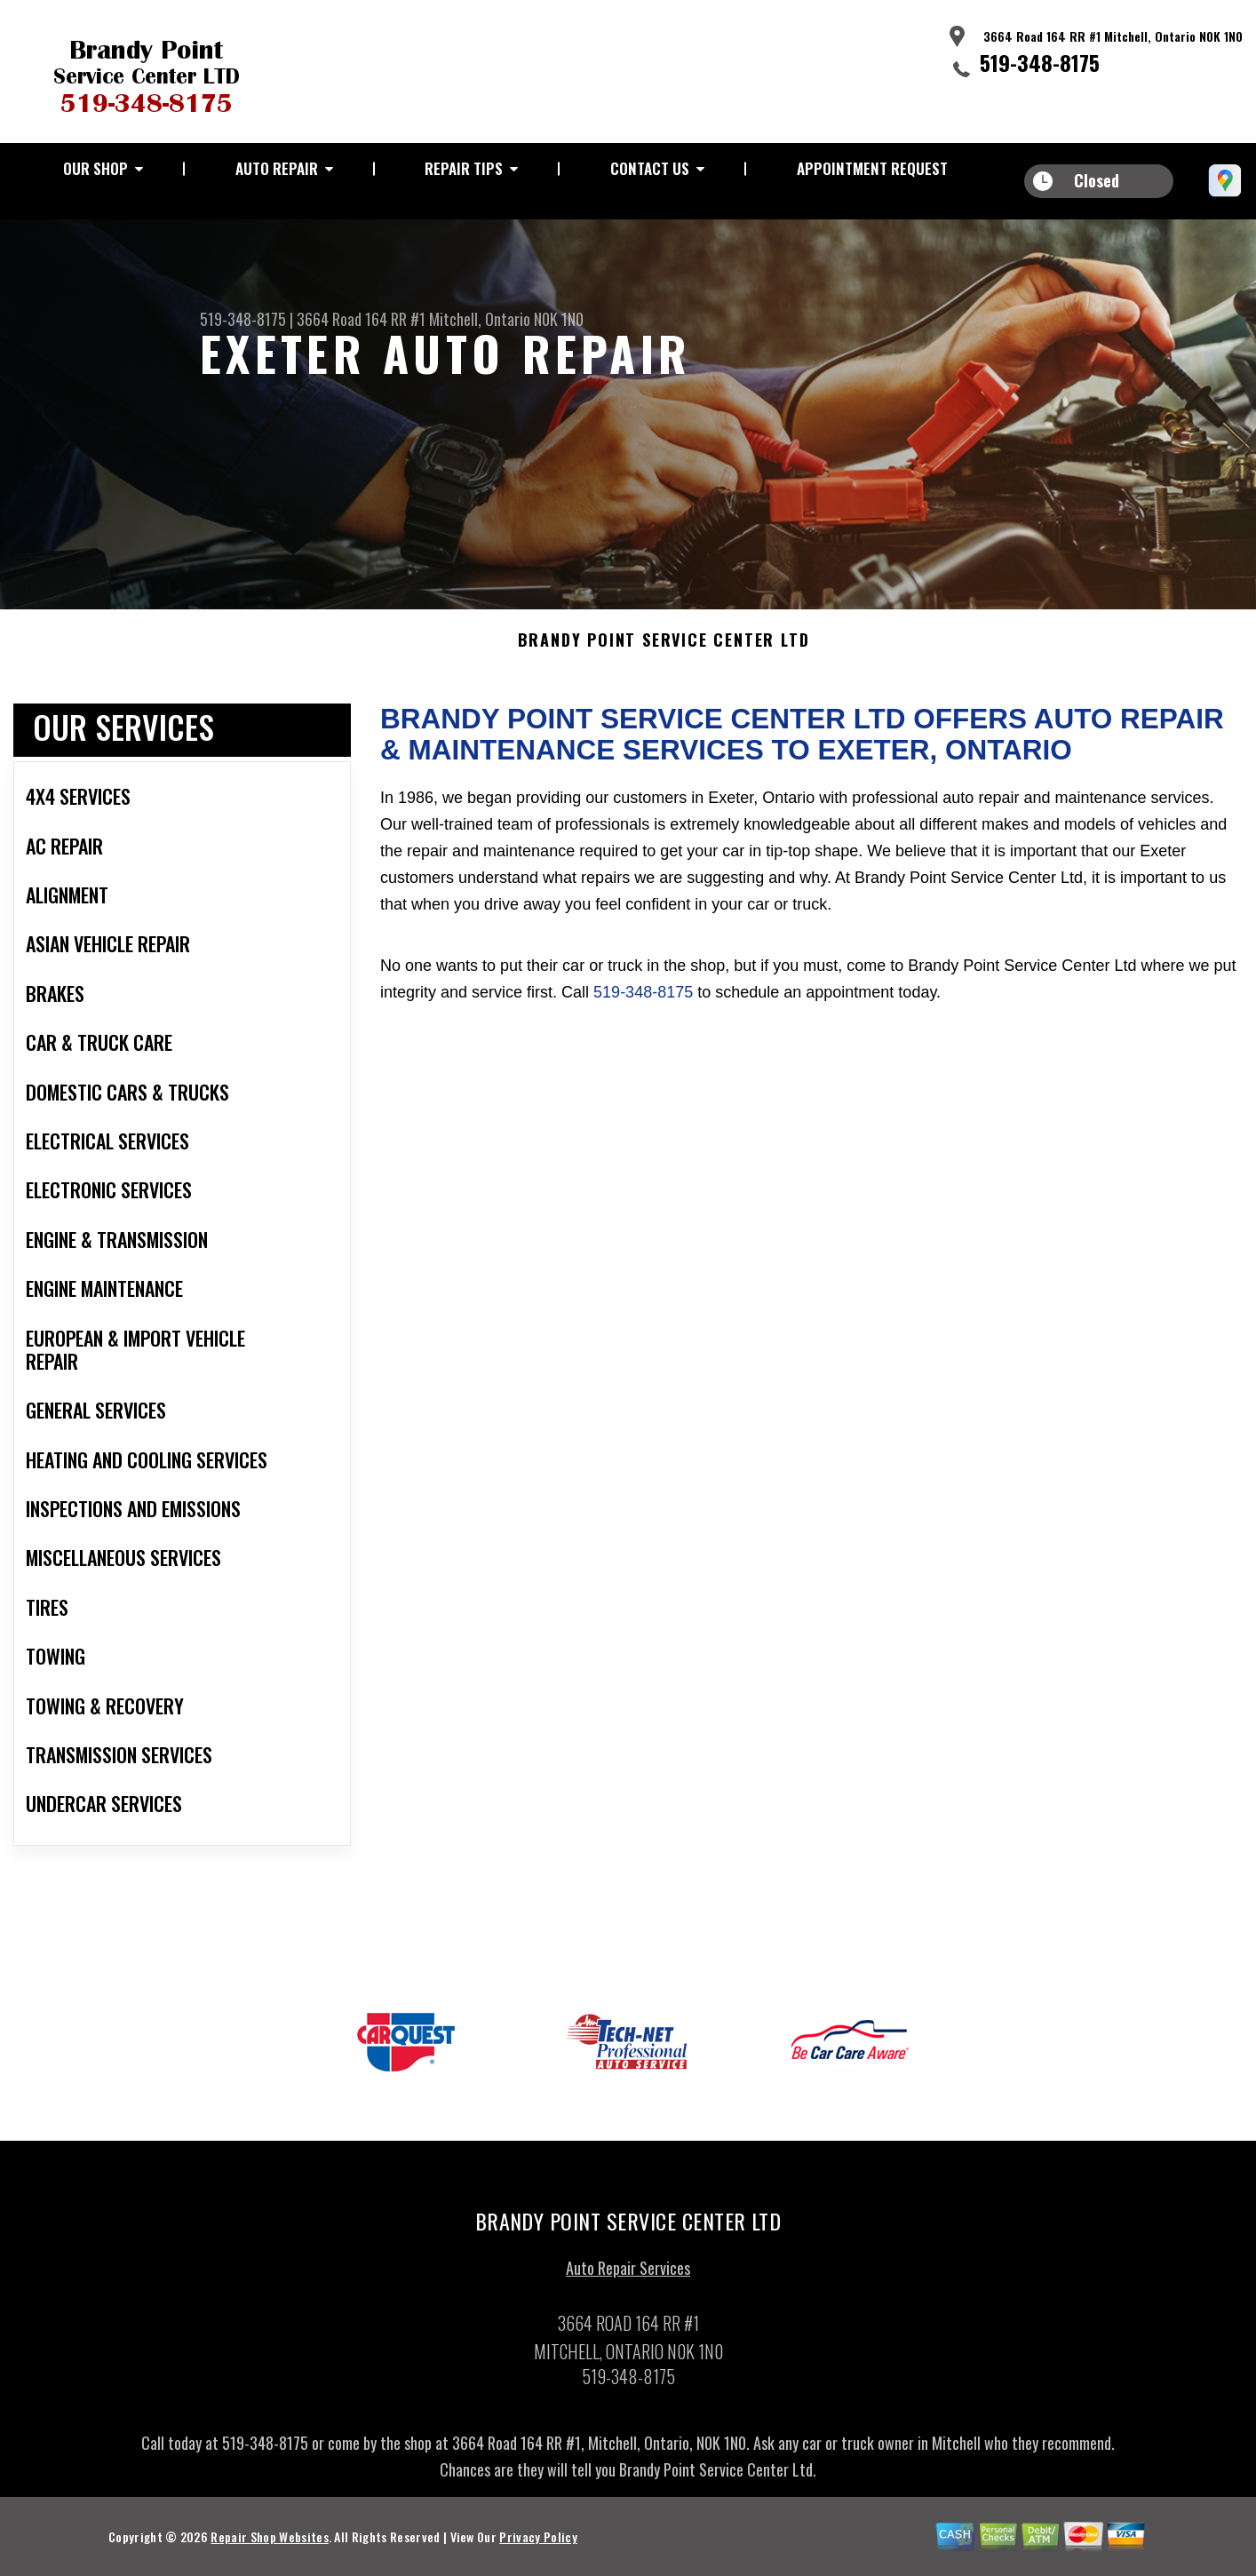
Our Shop (95, 168)
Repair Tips (464, 168)
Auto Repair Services (628, 2278)
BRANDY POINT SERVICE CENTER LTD (664, 652)
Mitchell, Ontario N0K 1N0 (506, 318)
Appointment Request (872, 168)
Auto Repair (276, 168)
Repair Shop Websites (269, 2547)
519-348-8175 (1040, 62)
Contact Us (649, 168)
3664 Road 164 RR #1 (361, 318)
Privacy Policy (537, 2547)
